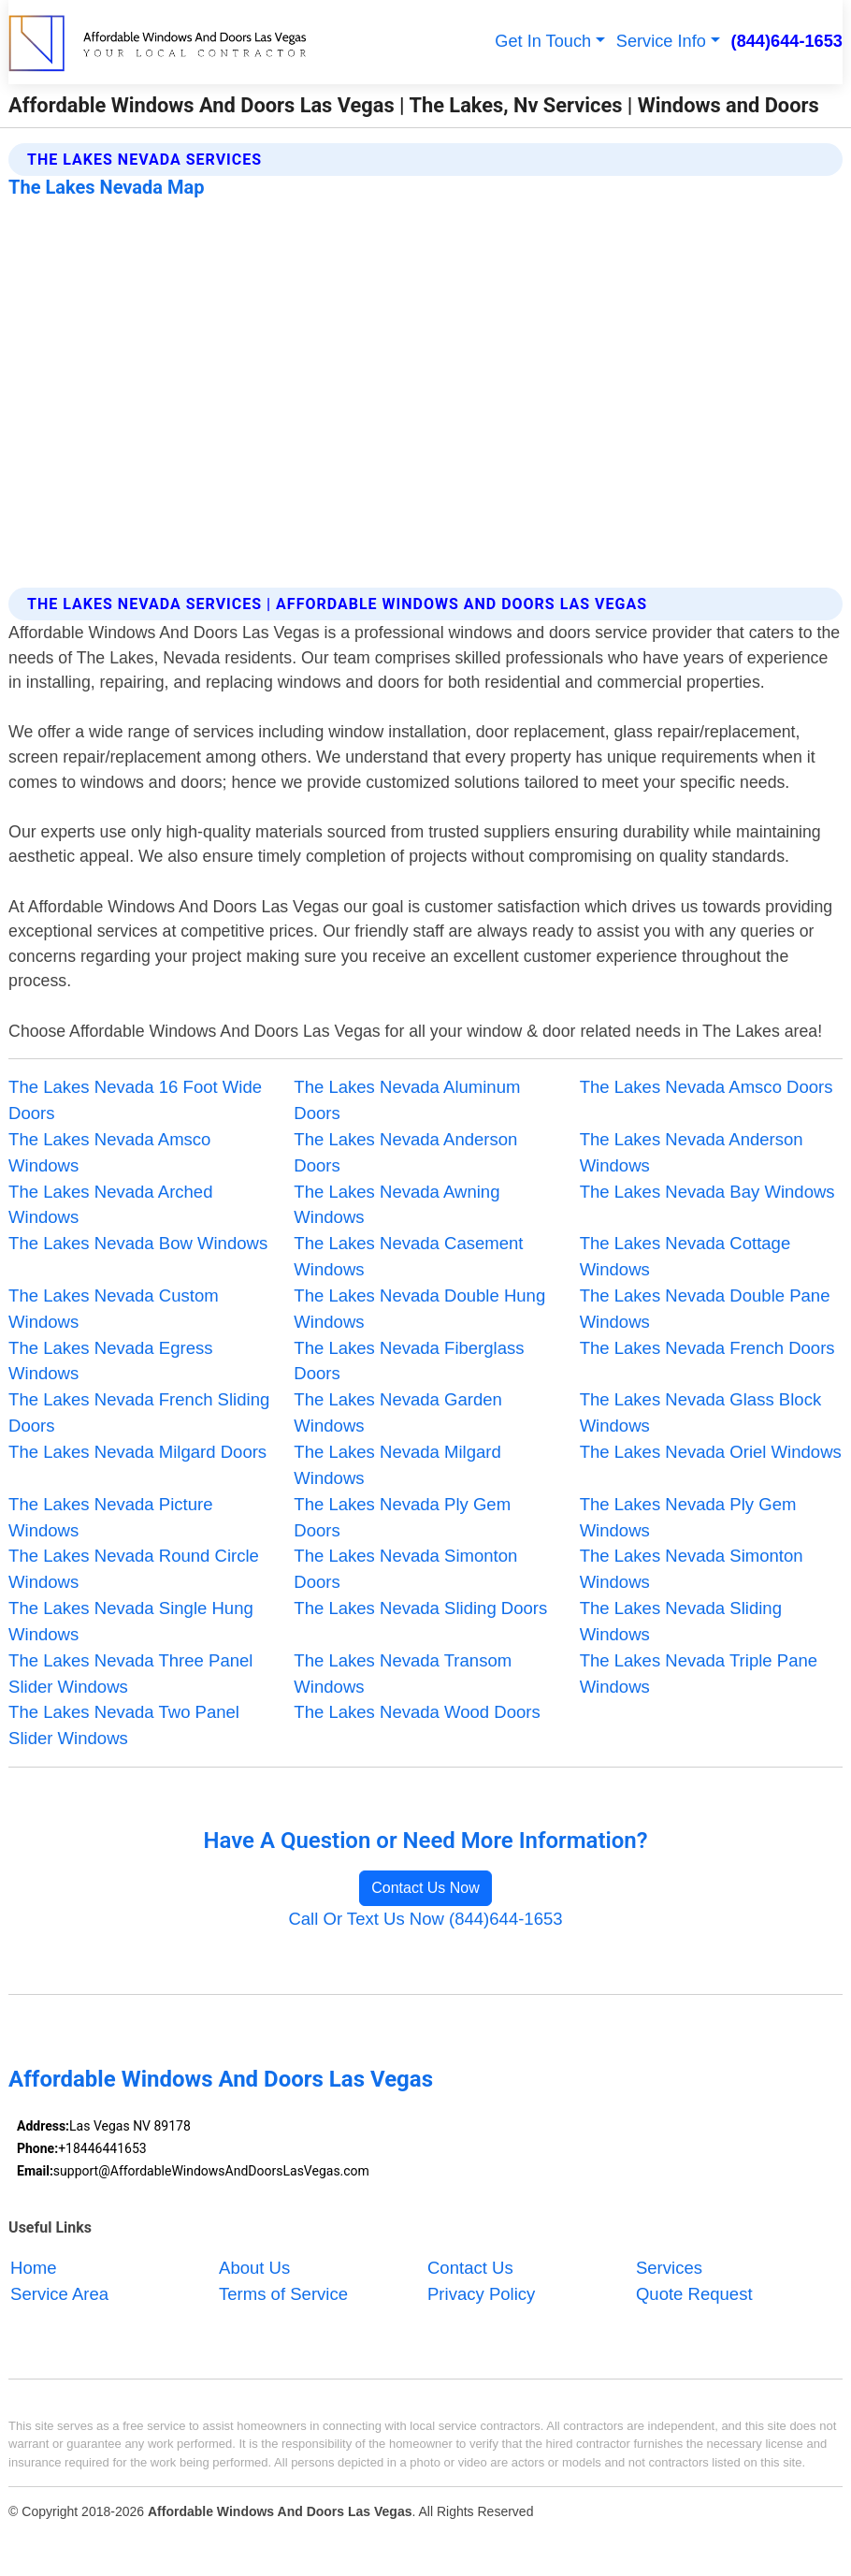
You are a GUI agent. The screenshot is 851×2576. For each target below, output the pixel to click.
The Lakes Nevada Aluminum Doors (407, 1100)
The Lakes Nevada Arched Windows (110, 1205)
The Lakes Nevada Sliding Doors (420, 1608)
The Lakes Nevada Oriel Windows (711, 1452)
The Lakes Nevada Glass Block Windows (701, 1412)
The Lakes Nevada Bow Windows (137, 1243)
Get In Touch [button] (543, 41)
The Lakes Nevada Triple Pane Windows (698, 1673)
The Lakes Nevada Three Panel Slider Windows (130, 1673)
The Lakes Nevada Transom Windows (403, 1673)
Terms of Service (283, 2294)
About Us (254, 2268)
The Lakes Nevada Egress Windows (110, 1361)
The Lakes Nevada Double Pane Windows (705, 1309)
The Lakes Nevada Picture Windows (110, 1517)
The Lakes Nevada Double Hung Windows (419, 1309)
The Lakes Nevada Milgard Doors (137, 1452)
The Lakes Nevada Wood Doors (417, 1712)
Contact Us (470, 2268)
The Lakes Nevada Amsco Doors (706, 1087)
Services (669, 2268)
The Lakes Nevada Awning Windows (396, 1205)
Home (33, 2268)
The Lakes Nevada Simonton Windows (691, 1569)
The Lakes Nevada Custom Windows (113, 1309)
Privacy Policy (481, 2294)
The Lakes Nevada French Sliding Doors (138, 1412)
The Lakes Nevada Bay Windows (707, 1191)
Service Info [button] (661, 41)
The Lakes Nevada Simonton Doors (405, 1569)
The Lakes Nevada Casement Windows (408, 1256)
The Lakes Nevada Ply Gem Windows (688, 1517)
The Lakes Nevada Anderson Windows (691, 1152)
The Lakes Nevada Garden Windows (398, 1412)
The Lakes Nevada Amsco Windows (109, 1152)
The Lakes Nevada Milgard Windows (397, 1465)
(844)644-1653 (787, 41)
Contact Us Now (425, 1888)
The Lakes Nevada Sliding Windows (681, 1621)
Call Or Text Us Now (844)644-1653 (425, 1918)
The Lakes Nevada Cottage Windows (685, 1256)
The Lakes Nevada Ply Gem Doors (402, 1517)
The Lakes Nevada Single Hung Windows (130, 1621)
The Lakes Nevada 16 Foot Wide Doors (135, 1100)
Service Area (59, 2294)
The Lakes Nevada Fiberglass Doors (409, 1361)
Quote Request (694, 2294)
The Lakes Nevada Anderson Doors (405, 1152)
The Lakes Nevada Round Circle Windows (133, 1569)
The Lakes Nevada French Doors (707, 1348)
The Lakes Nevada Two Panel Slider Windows (123, 1725)
